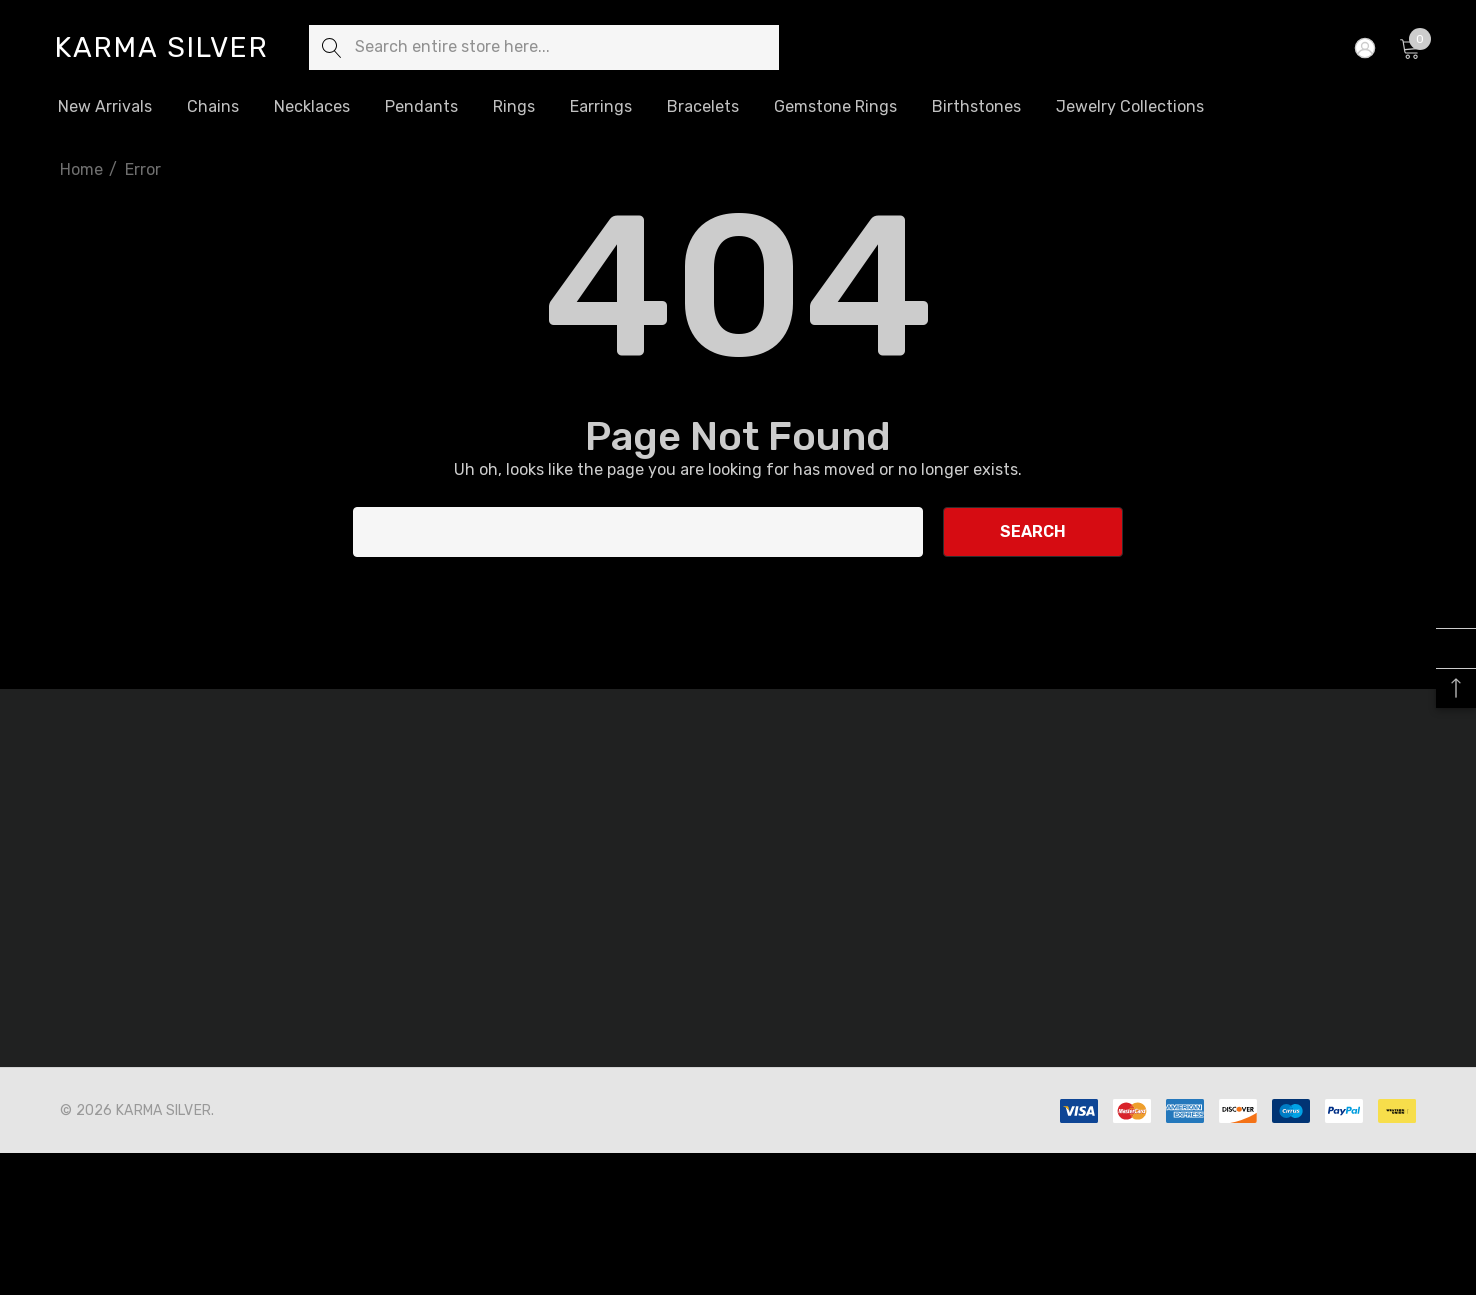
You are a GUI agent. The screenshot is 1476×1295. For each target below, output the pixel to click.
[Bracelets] (702, 107)
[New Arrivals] (104, 107)
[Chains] (213, 108)
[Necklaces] (312, 108)
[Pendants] (421, 107)
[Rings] (514, 108)
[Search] (331, 47)
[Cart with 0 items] (1408, 48)
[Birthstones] (976, 106)
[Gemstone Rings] (835, 108)
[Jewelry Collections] (1130, 107)
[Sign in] (1363, 48)
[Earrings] (600, 107)
